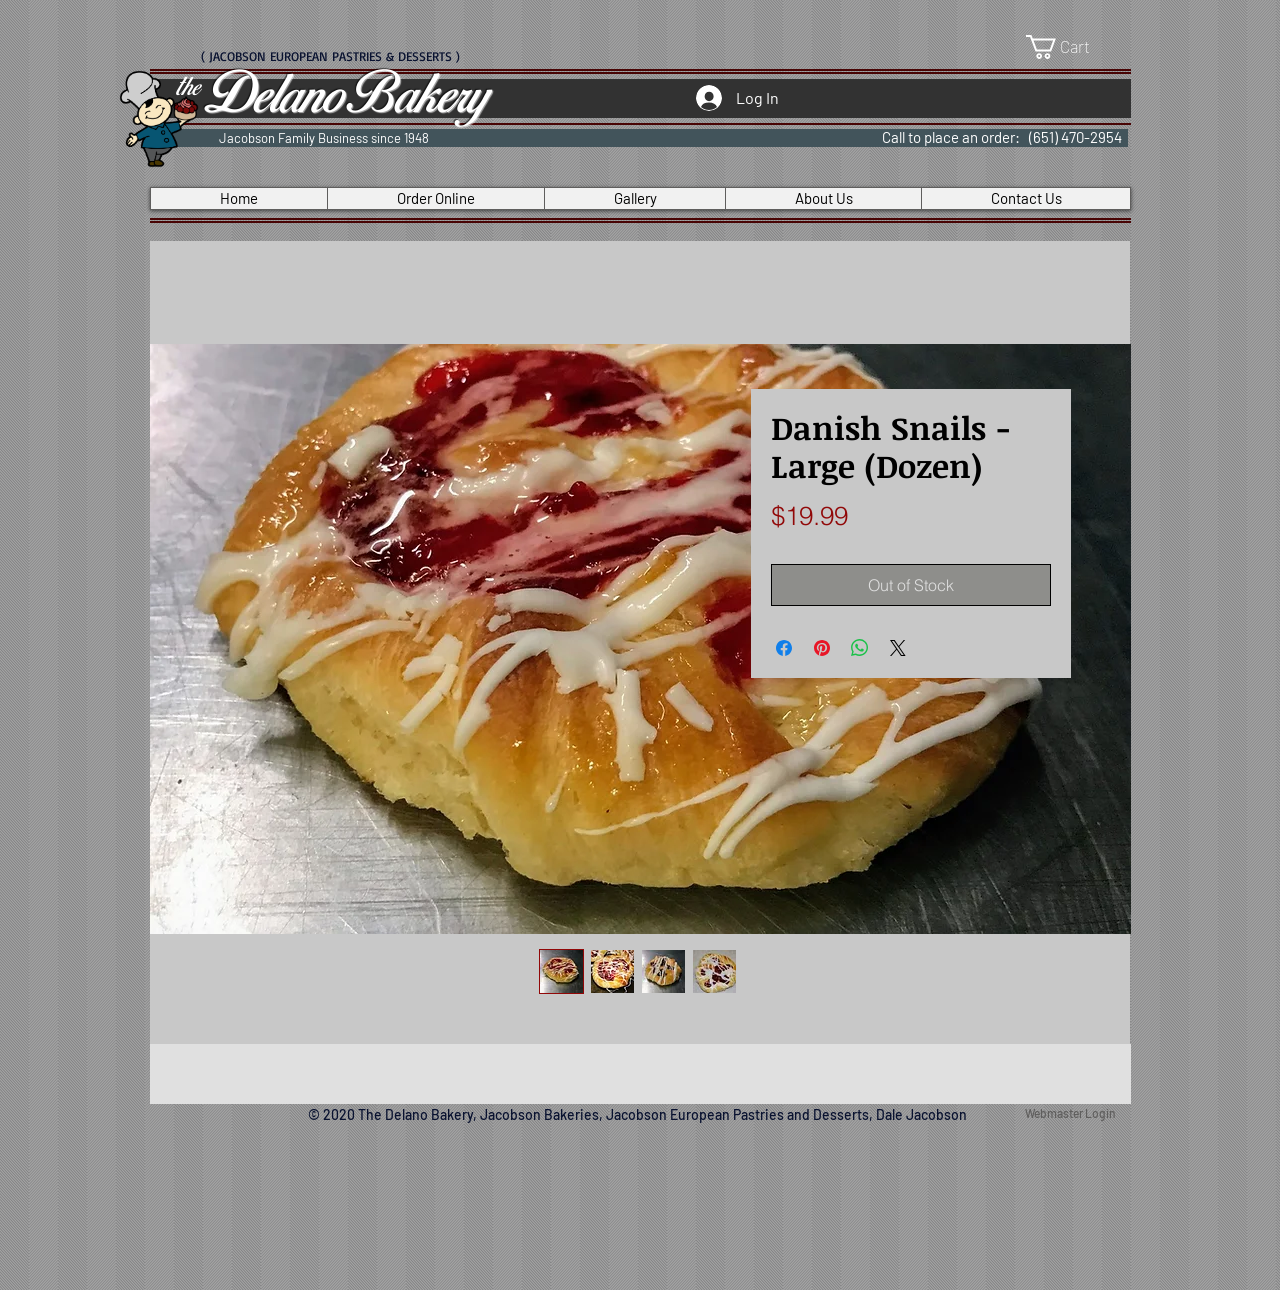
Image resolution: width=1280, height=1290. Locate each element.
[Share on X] (898, 648)
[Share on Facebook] (784, 648)
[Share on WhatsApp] (860, 648)
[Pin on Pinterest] (822, 648)
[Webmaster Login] (1070, 1114)
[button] (1071, 47)
